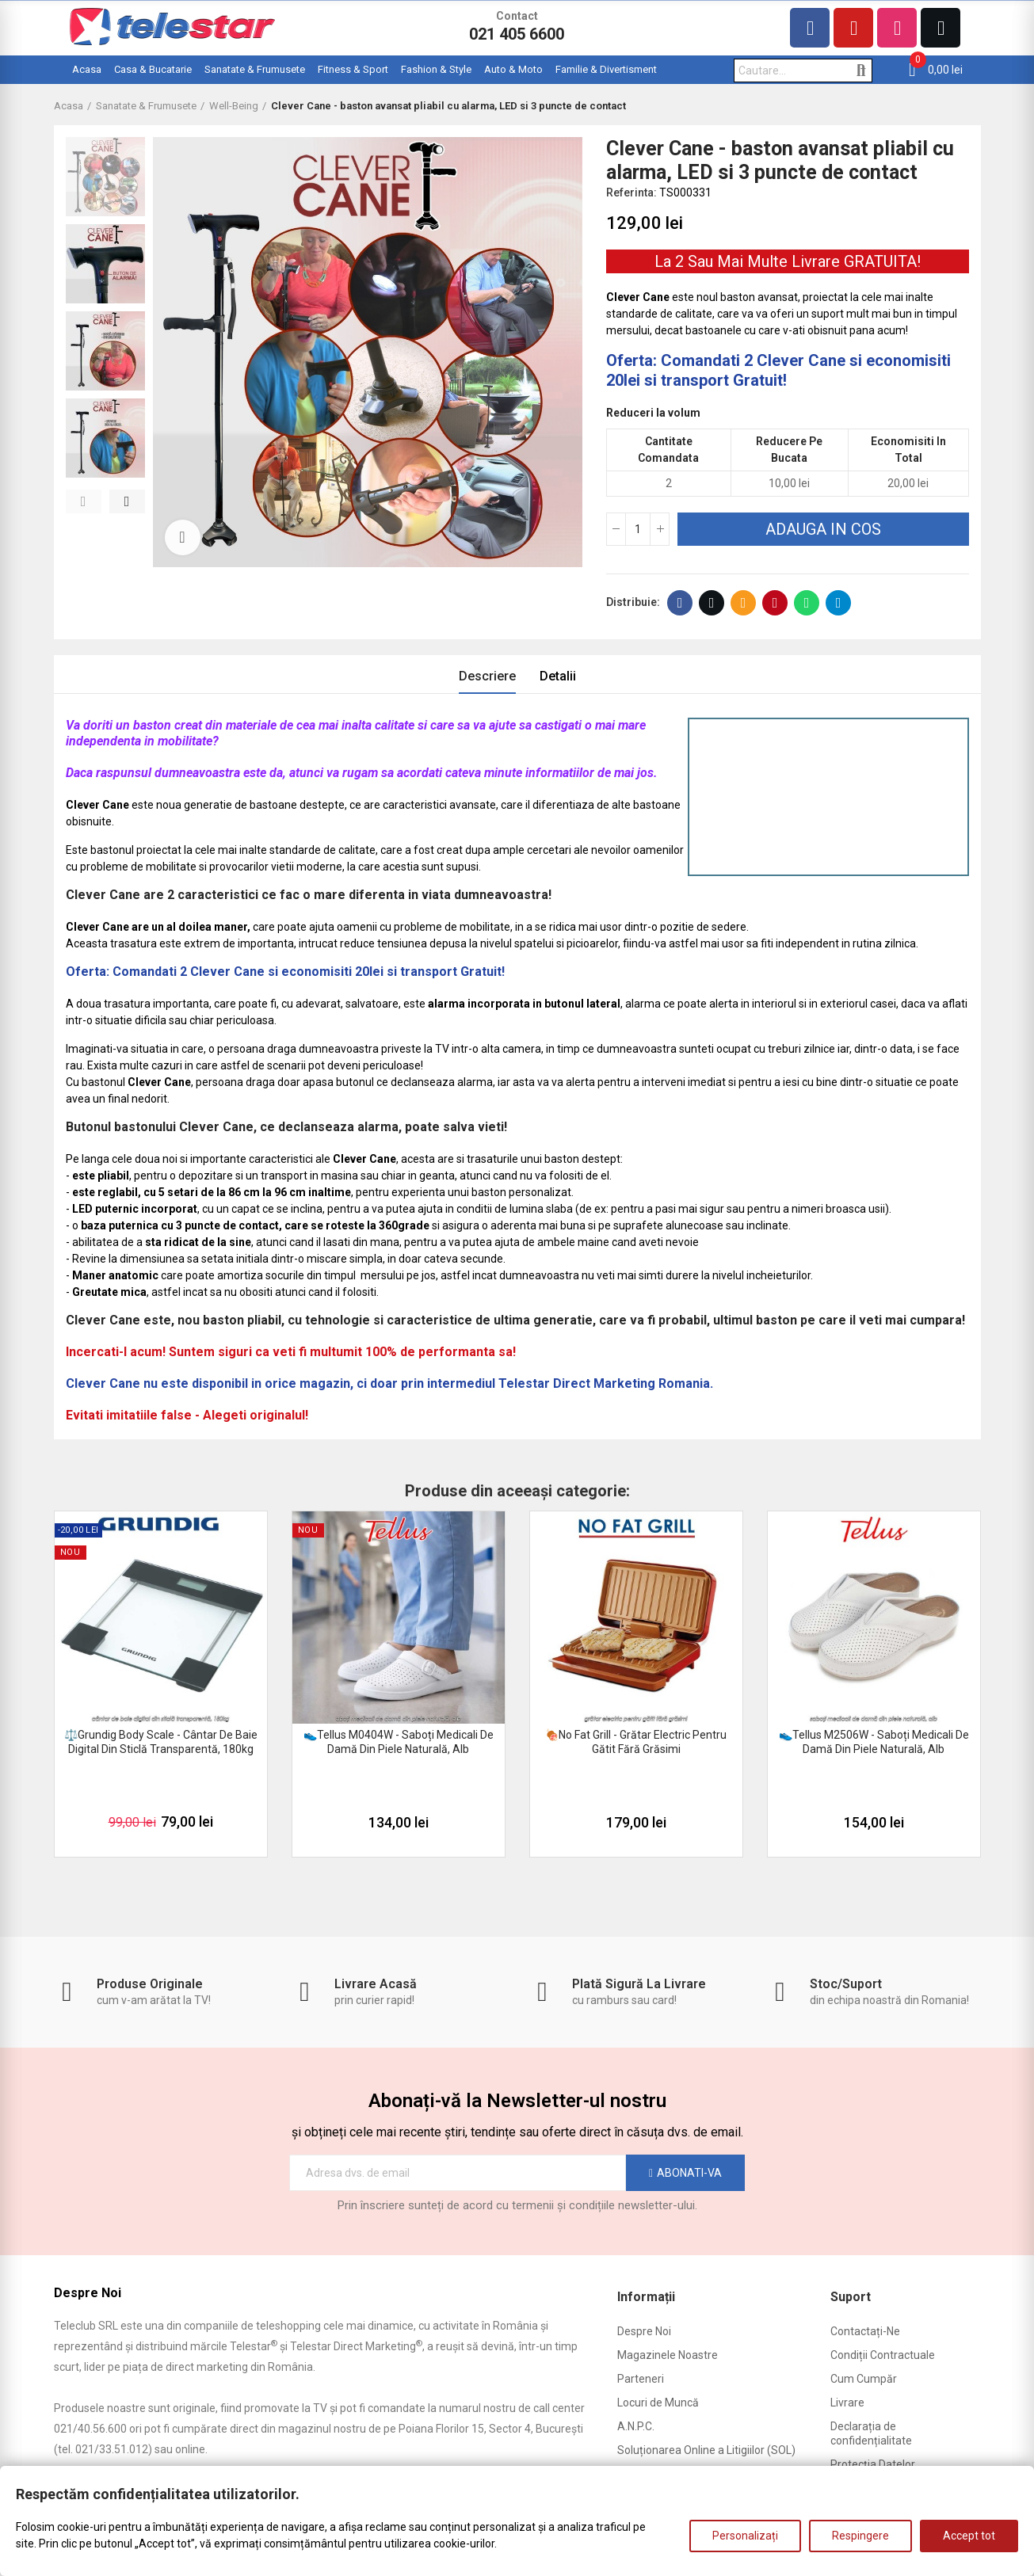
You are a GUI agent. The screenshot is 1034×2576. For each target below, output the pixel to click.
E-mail (743, 602)
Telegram (838, 602)
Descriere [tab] (487, 676)
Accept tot (969, 2535)
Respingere (860, 2535)
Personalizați (745, 2535)
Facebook (680, 602)
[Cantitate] (638, 529)
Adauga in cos (823, 529)
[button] (83, 501)
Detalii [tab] (558, 676)
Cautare (861, 70)
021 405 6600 (516, 34)
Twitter (712, 602)
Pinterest (775, 602)
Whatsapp (807, 602)
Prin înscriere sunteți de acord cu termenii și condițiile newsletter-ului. (517, 2205)
